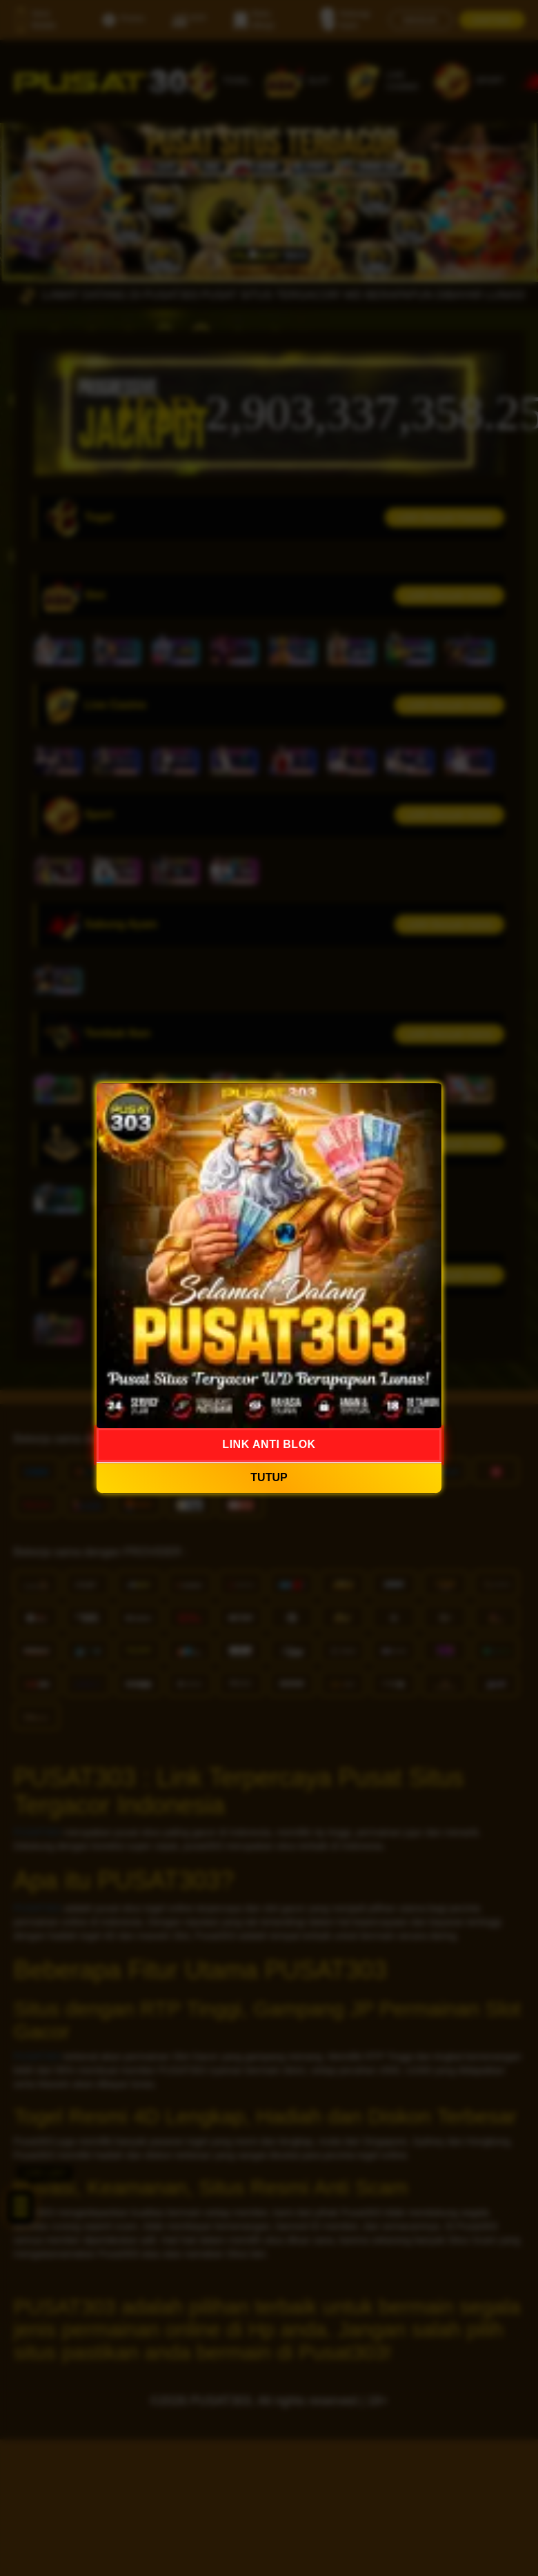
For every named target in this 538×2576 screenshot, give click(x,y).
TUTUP (268, 1477)
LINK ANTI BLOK (268, 1444)
